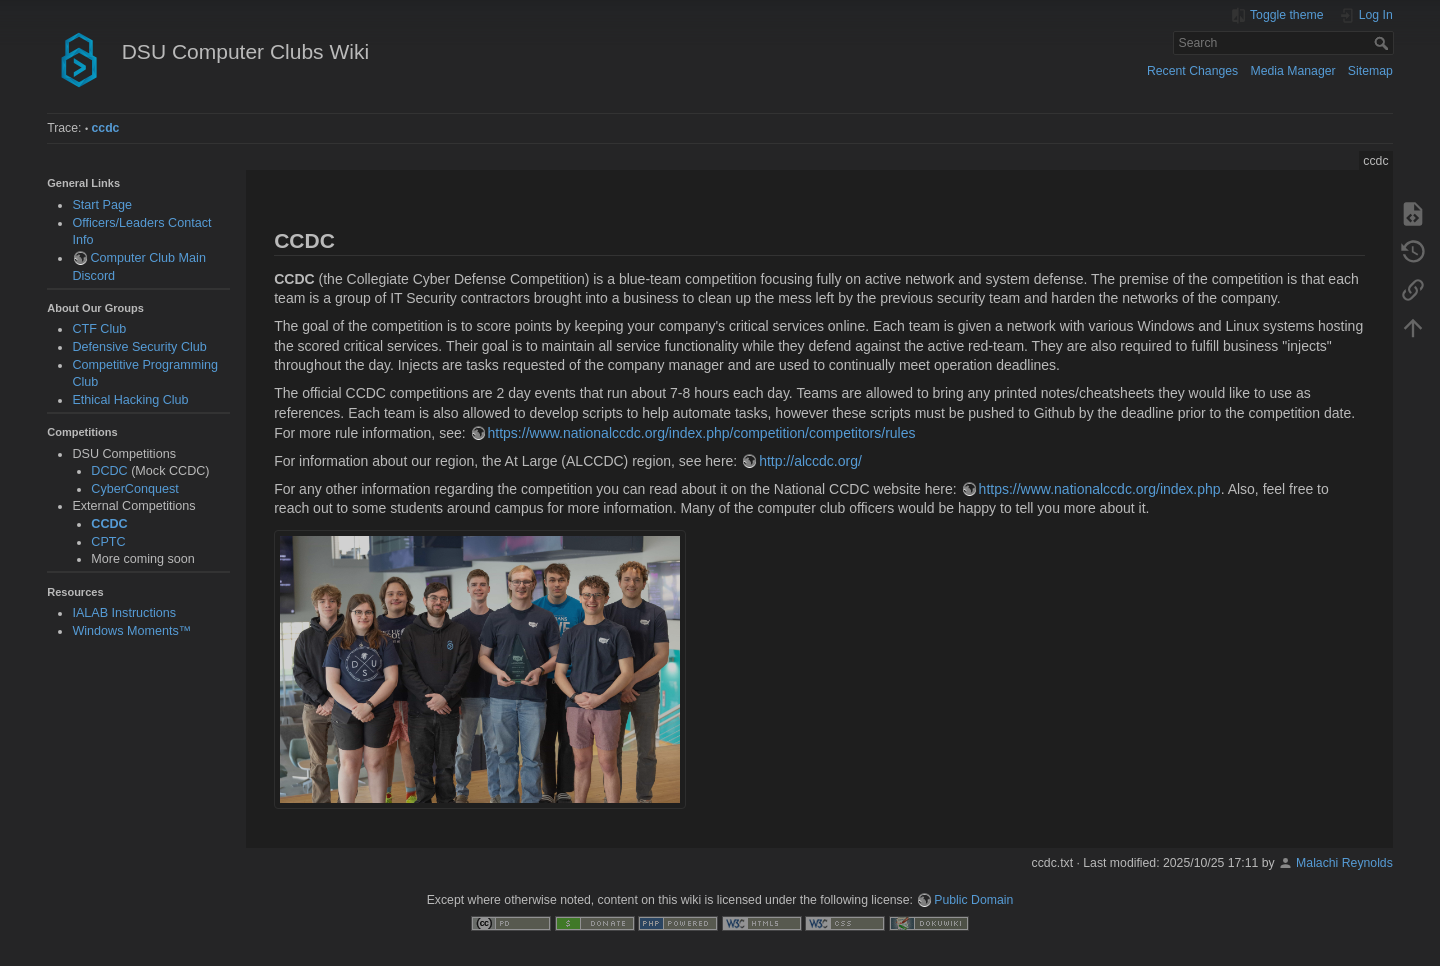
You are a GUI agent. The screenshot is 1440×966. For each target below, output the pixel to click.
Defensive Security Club (139, 347)
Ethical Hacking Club (130, 400)
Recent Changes (1192, 71)
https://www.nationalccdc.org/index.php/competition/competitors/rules (702, 433)
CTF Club (99, 329)
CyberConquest (135, 489)
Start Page (102, 205)
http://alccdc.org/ (810, 461)
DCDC (109, 471)
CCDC (109, 524)
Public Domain (973, 900)
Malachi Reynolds (1344, 863)
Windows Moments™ (131, 631)
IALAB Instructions (124, 613)
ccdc (106, 128)
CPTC (108, 542)
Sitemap (1370, 71)
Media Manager (1292, 71)
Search (1383, 43)
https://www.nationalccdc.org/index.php (1100, 489)
